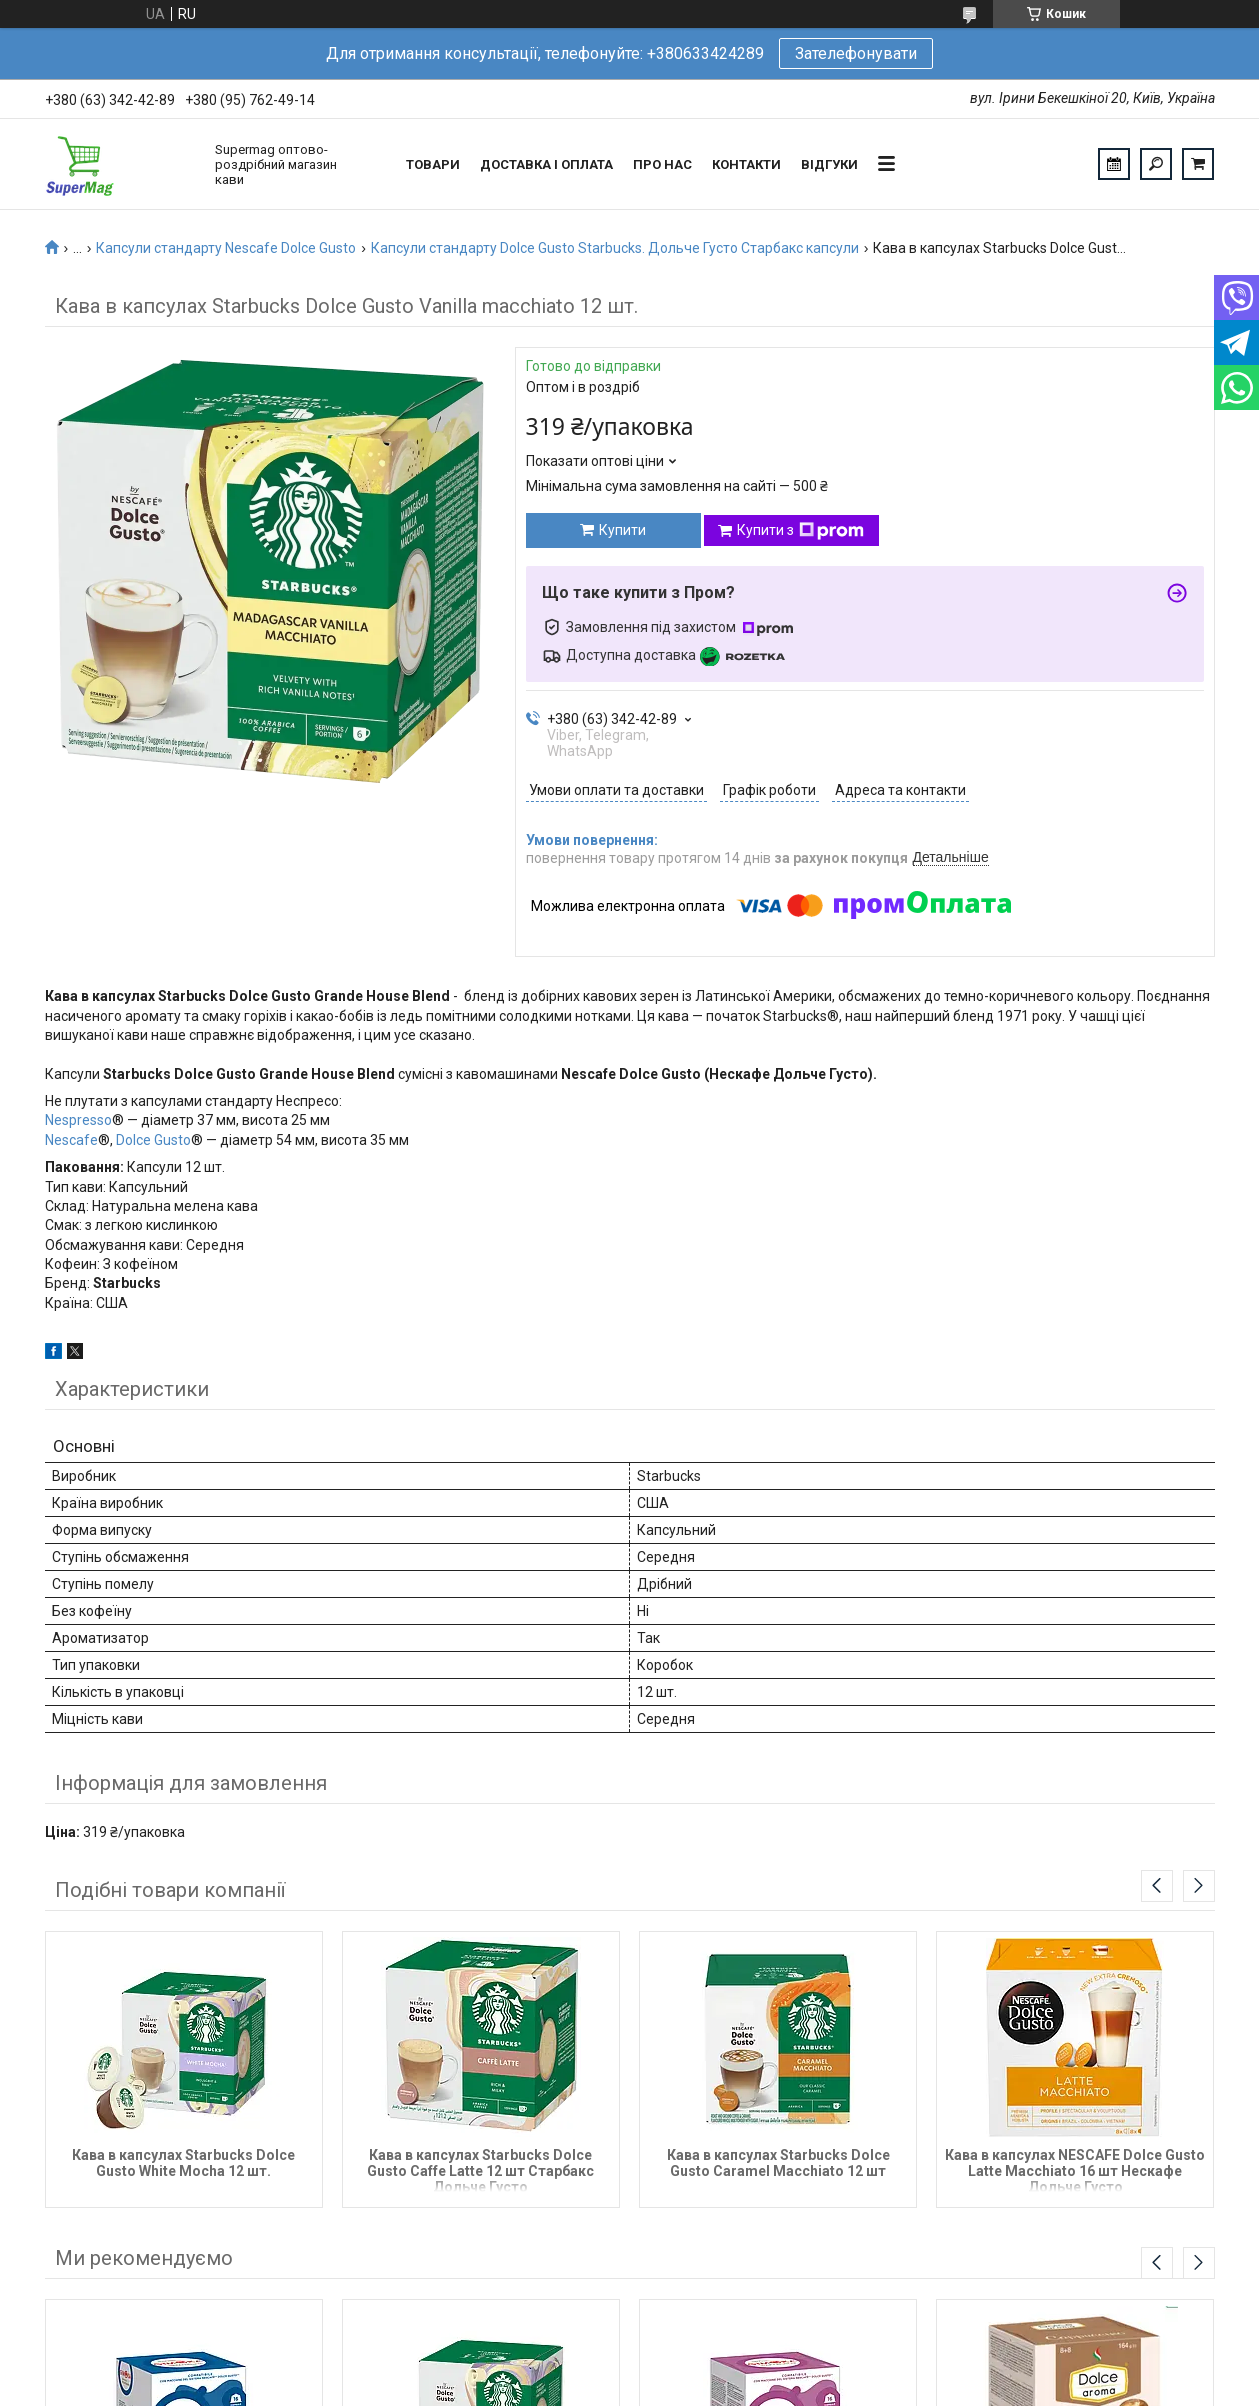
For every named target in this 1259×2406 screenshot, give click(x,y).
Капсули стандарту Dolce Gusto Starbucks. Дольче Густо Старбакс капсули (615, 248)
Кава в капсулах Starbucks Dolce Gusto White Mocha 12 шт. (183, 2163)
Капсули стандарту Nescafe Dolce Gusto (226, 248)
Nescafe (71, 1140)
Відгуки (829, 164)
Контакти (746, 164)
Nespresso (78, 1120)
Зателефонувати (856, 53)
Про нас (662, 164)
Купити (622, 530)
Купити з (800, 531)
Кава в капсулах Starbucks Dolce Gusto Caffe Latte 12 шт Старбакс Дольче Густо (480, 2169)
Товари (433, 164)
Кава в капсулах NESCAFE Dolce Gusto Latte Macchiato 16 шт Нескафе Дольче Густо (1075, 2169)
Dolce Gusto (153, 1140)
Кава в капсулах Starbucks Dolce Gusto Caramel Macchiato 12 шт (778, 2163)
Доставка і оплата (546, 164)
